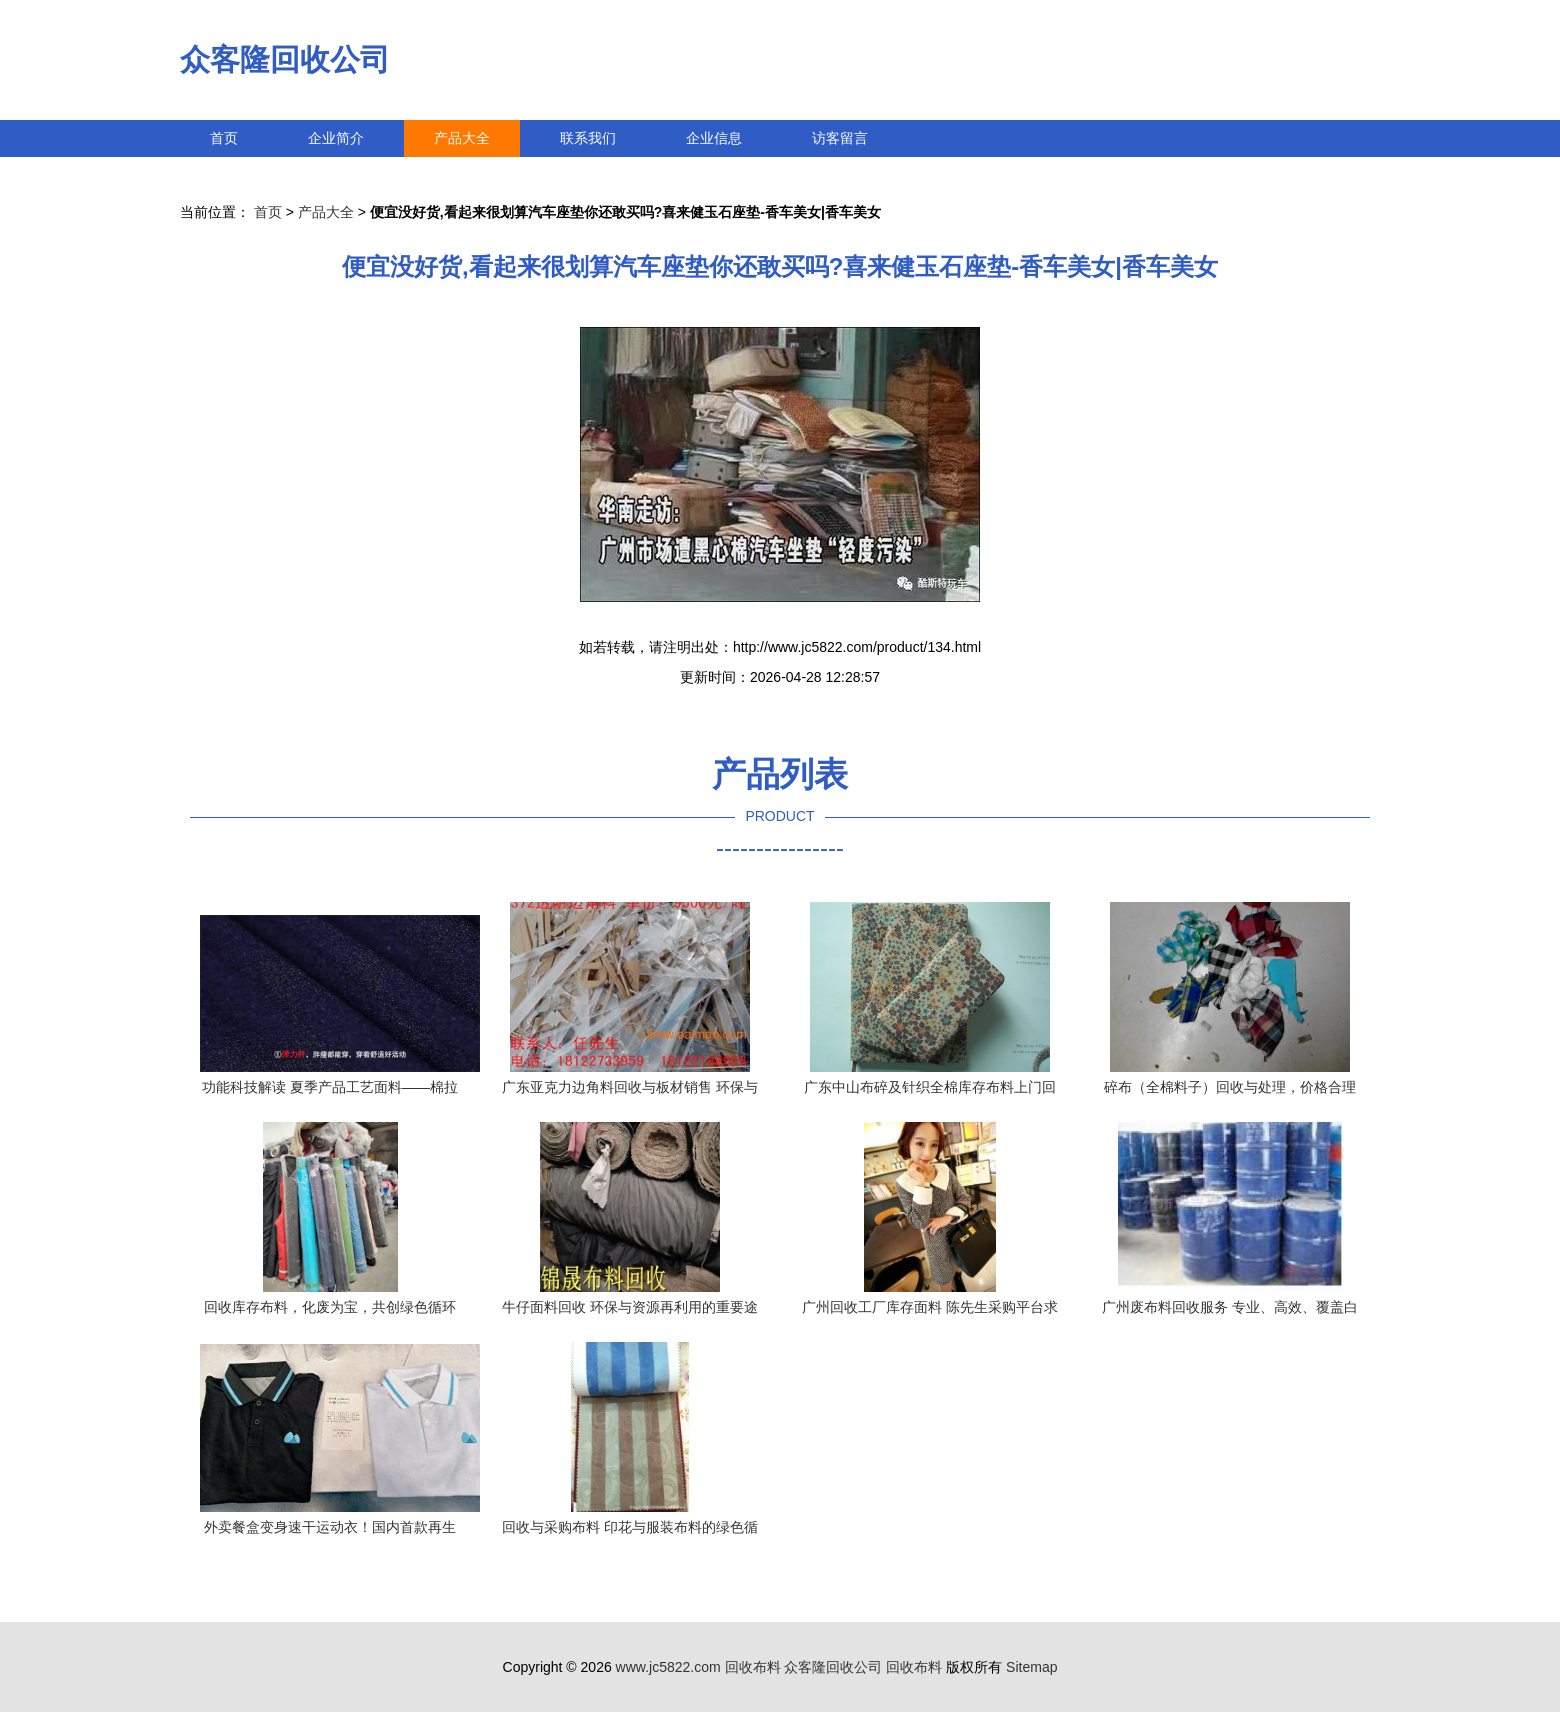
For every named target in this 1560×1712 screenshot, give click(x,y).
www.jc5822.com (668, 1667)
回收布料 (753, 1667)
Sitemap (1031, 1667)
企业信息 (714, 138)
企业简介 (336, 138)
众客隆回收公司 (285, 59)
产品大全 (462, 138)
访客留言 (840, 138)
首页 (224, 138)
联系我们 (588, 138)
